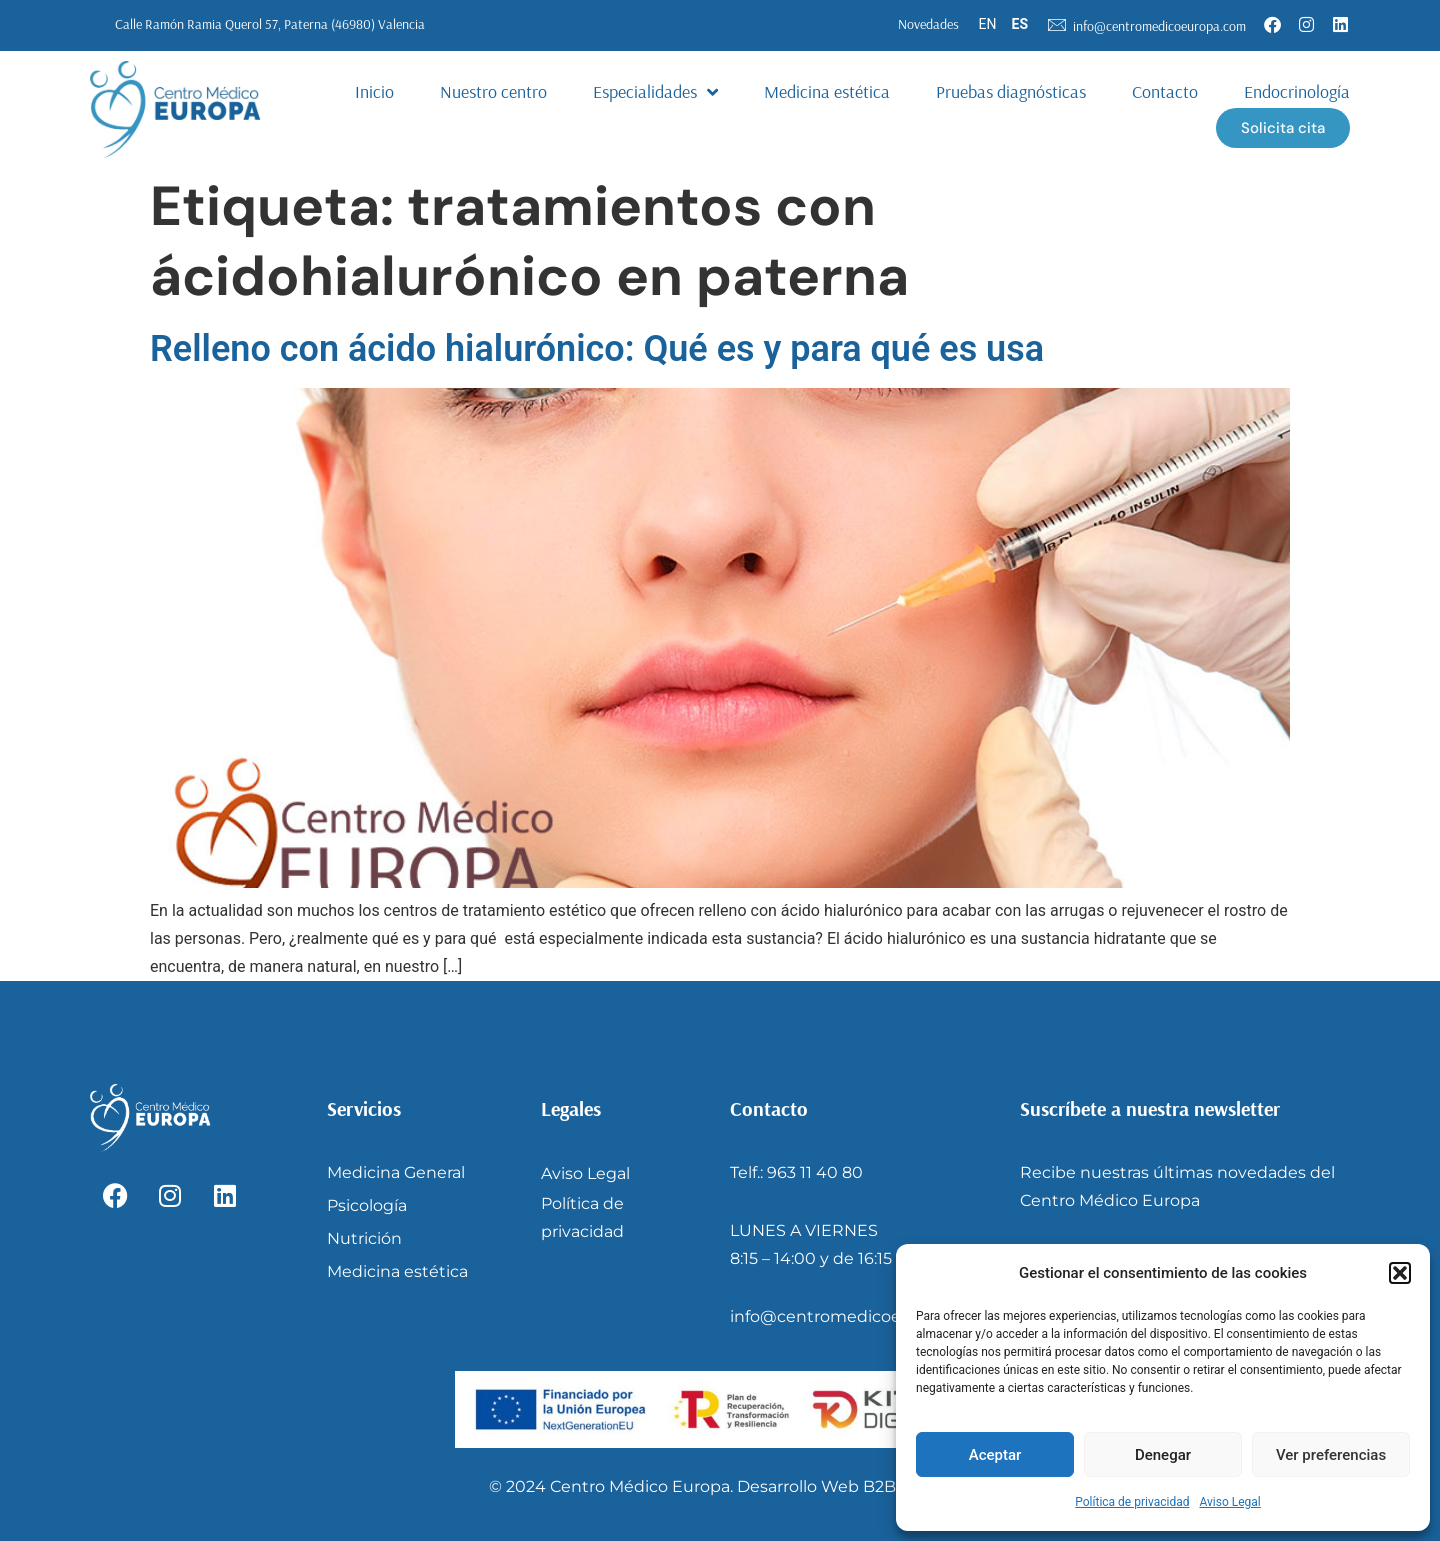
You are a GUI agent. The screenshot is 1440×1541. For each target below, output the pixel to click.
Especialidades (655, 92)
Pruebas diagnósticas (1011, 91)
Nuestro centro (493, 91)
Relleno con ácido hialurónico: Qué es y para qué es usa (597, 349)
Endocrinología (1297, 91)
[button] (1400, 1273)
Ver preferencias (1331, 1455)
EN (988, 24)
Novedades (928, 24)
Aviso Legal (1229, 1502)
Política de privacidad (1132, 1502)
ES (1020, 24)
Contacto (1165, 91)
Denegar (1163, 1455)
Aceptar (995, 1455)
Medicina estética (827, 91)
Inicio (374, 91)
